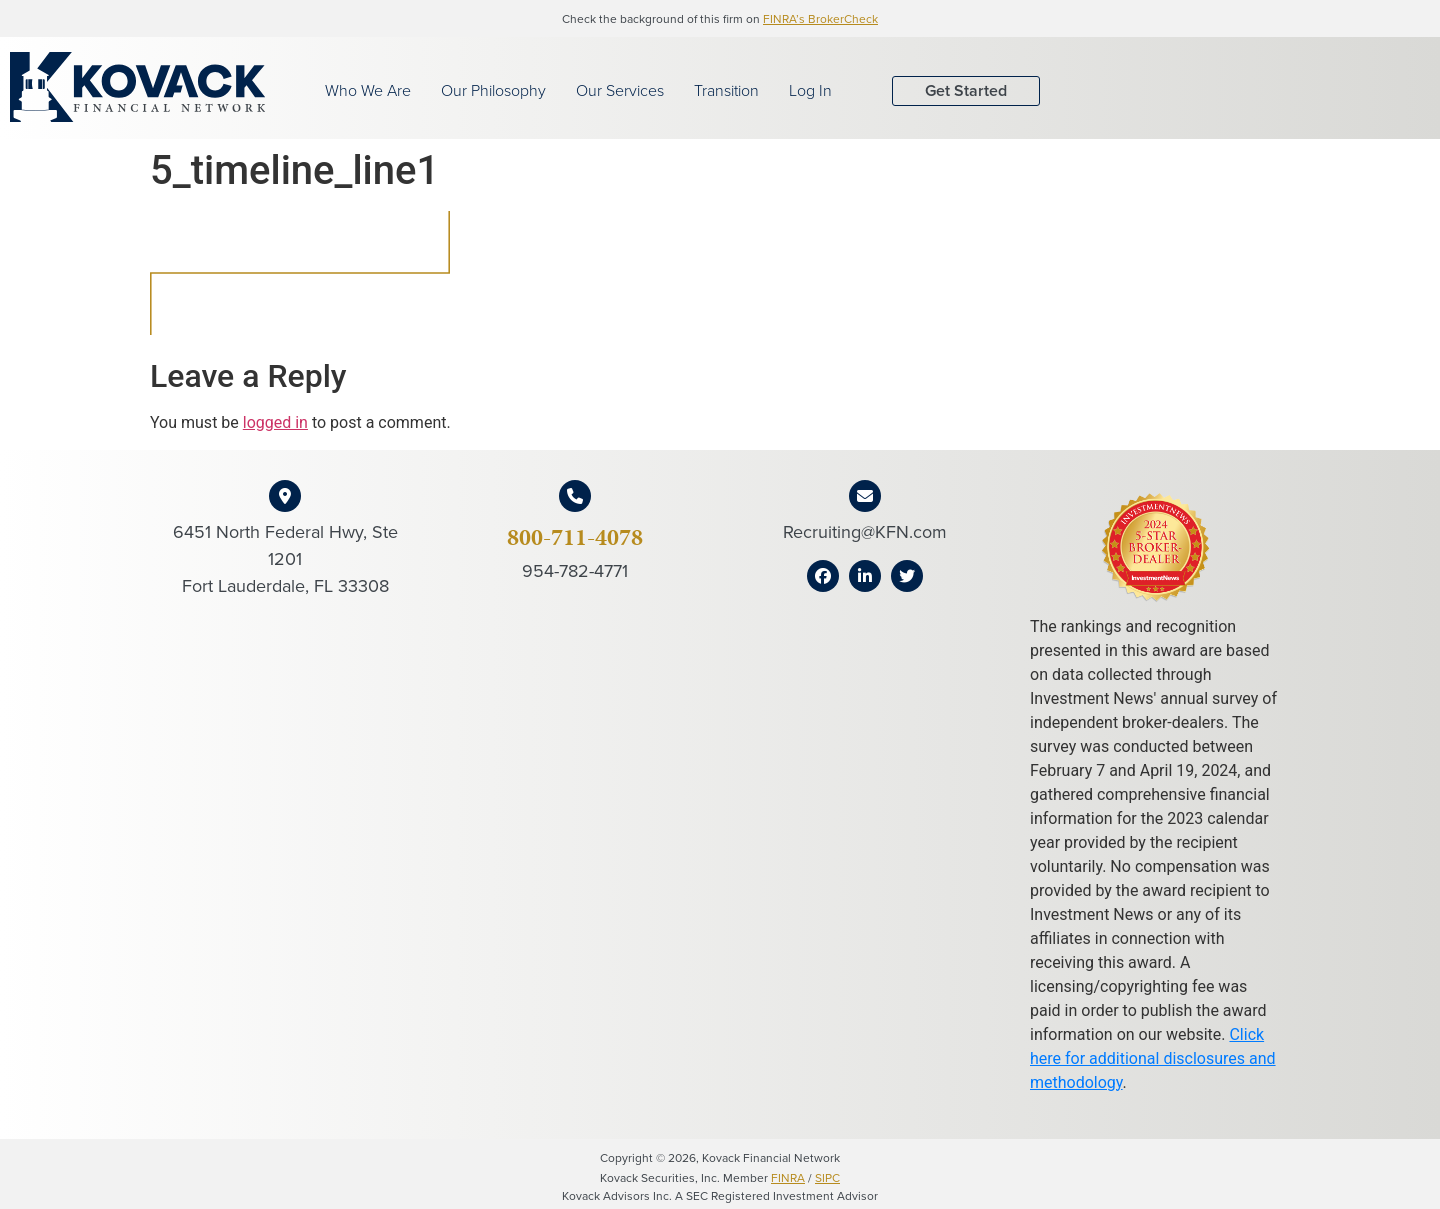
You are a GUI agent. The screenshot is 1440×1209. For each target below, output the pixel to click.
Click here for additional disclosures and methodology (1153, 1058)
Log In (810, 90)
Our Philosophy (493, 90)
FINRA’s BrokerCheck (820, 19)
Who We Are (368, 90)
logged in (275, 422)
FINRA (788, 1178)
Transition (726, 90)
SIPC (827, 1178)
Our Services (620, 90)
